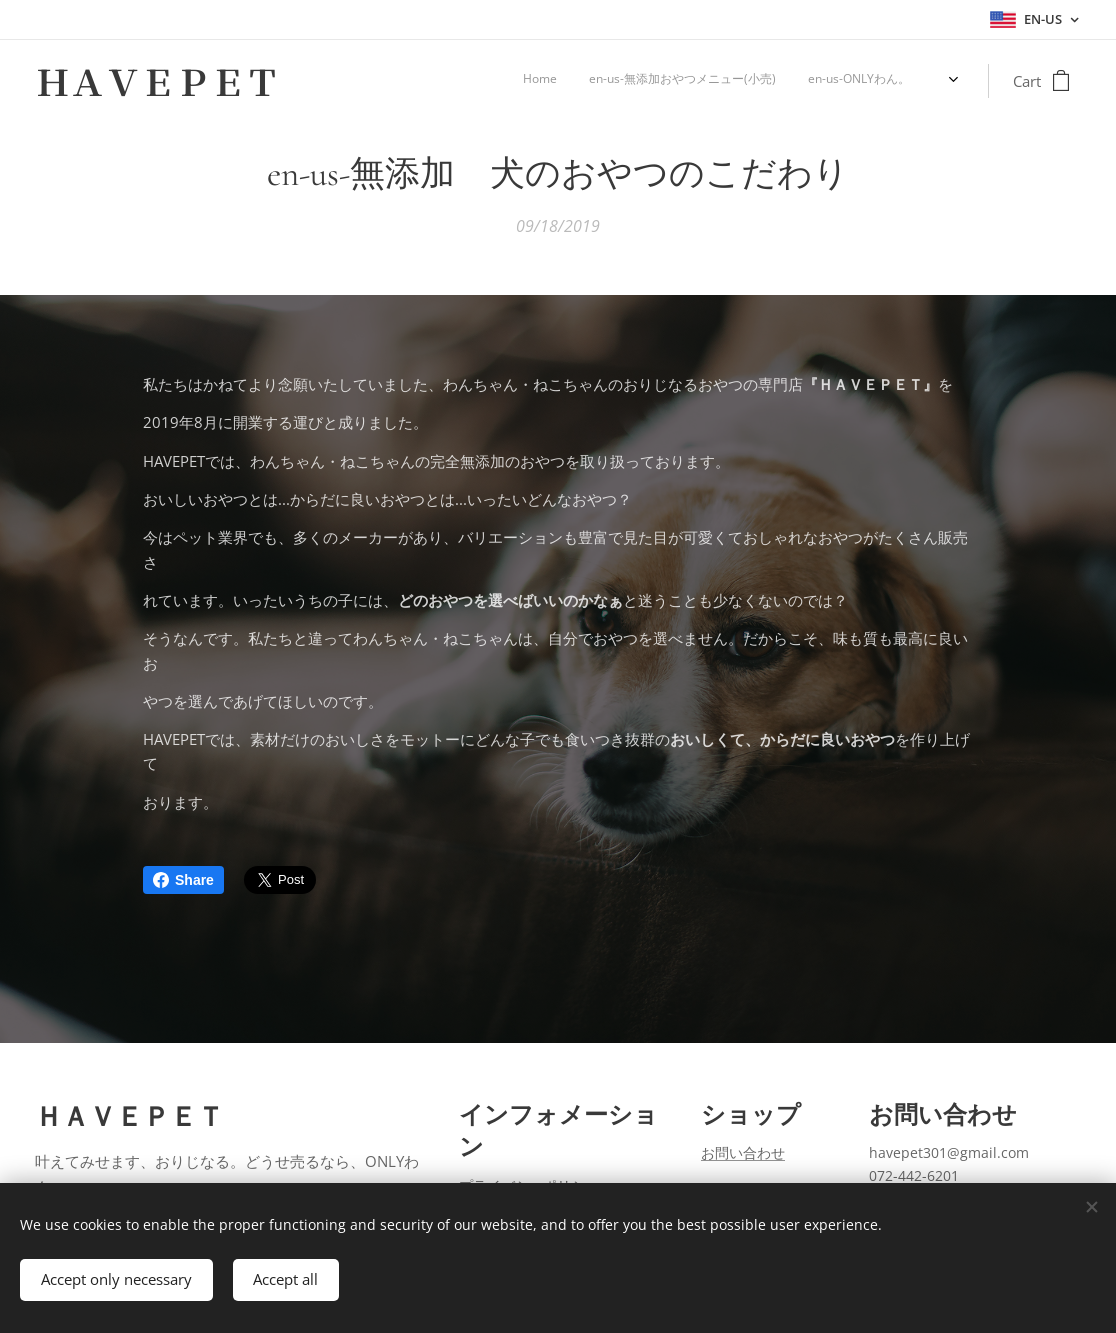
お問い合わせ (743, 1153)
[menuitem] (829, 81)
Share (183, 880)
